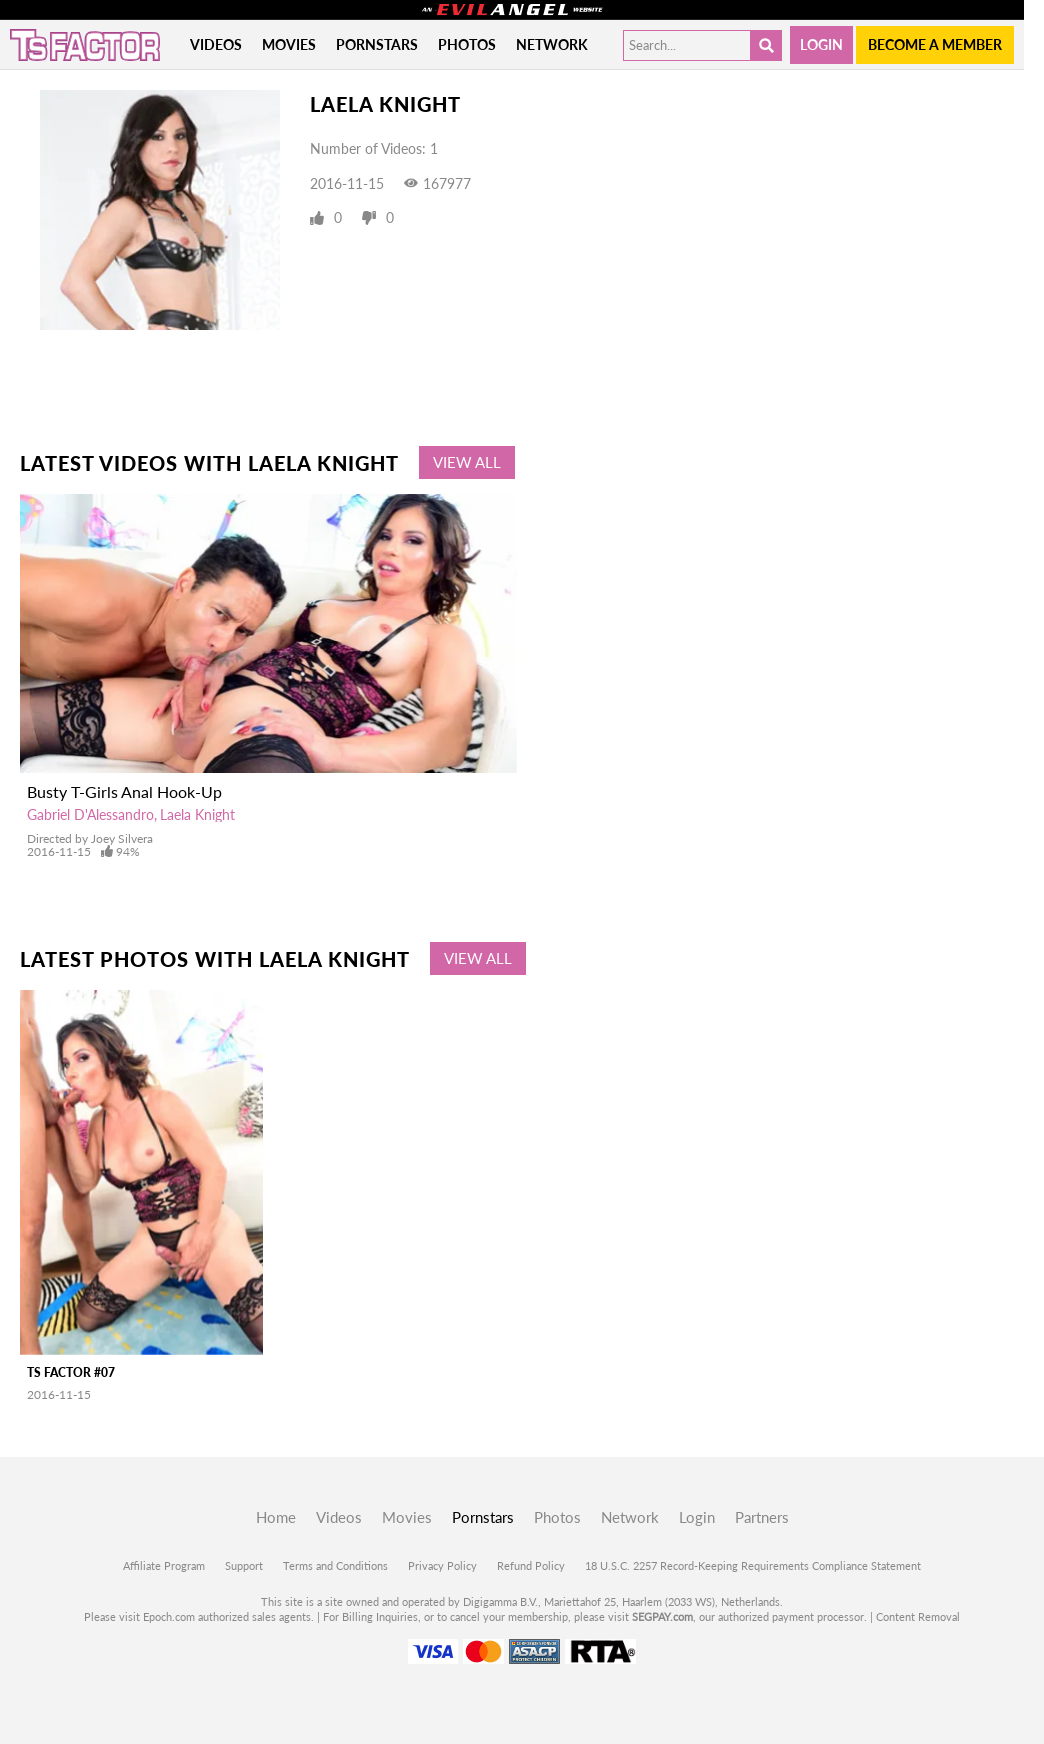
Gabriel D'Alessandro (90, 814)
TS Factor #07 (71, 1372)
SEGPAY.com (662, 1616)
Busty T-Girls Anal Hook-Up (124, 791)
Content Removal (918, 1616)
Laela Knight (197, 814)
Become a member (935, 44)
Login (821, 44)
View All (467, 462)
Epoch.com (169, 1616)
